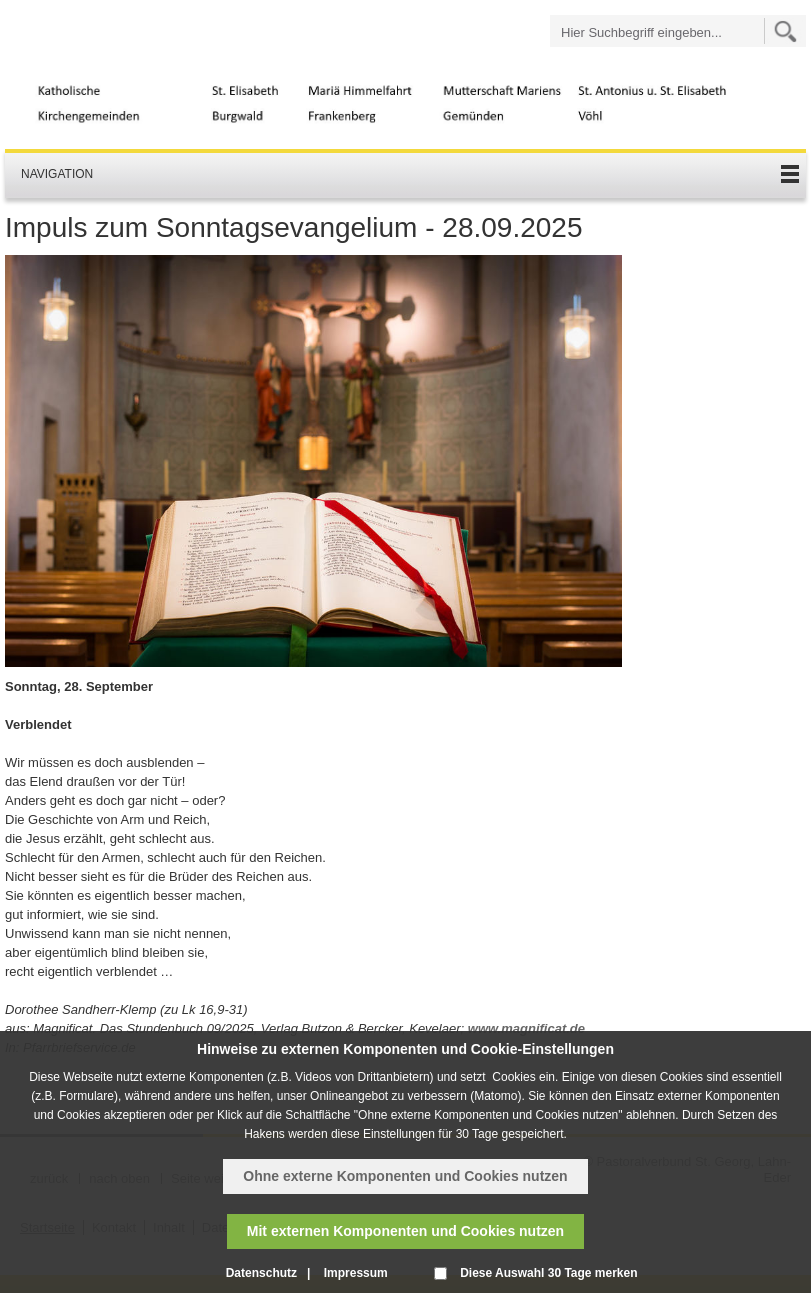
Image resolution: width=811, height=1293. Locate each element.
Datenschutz (261, 1273)
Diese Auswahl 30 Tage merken (548, 1273)
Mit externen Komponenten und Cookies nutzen (405, 1231)
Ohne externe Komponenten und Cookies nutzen (405, 1176)
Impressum (356, 1273)
